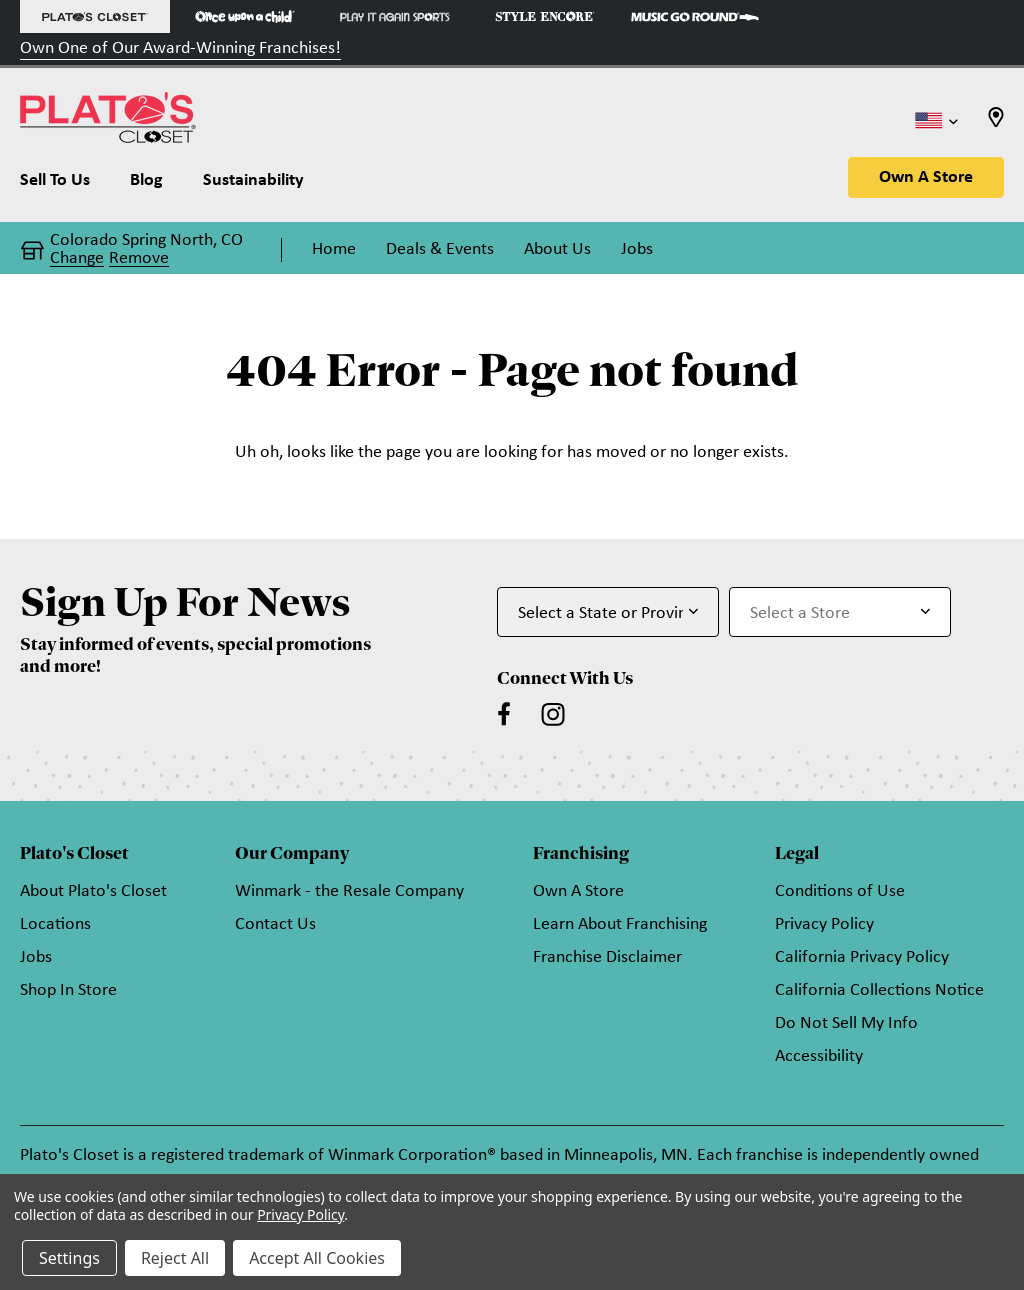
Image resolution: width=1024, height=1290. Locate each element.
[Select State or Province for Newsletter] (608, 612)
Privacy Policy (824, 924)
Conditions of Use (840, 891)
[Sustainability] (253, 185)
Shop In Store (68, 990)
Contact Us (275, 924)
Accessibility (819, 1056)
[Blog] (146, 185)
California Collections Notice (879, 990)
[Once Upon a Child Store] (245, 16)
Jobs (36, 957)
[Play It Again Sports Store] (395, 16)
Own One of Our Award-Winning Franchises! (180, 48)
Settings (69, 1258)
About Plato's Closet (93, 891)
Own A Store (926, 177)
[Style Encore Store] (545, 16)
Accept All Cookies (317, 1258)
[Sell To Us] (65, 185)
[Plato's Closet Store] (95, 16)
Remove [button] (139, 259)
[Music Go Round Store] (695, 16)
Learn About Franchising (620, 924)
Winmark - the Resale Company (349, 891)
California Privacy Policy (862, 957)
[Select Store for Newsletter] (840, 612)
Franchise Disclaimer (607, 957)
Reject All (175, 1258)
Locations (55, 924)
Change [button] (77, 259)
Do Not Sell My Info (846, 1023)
